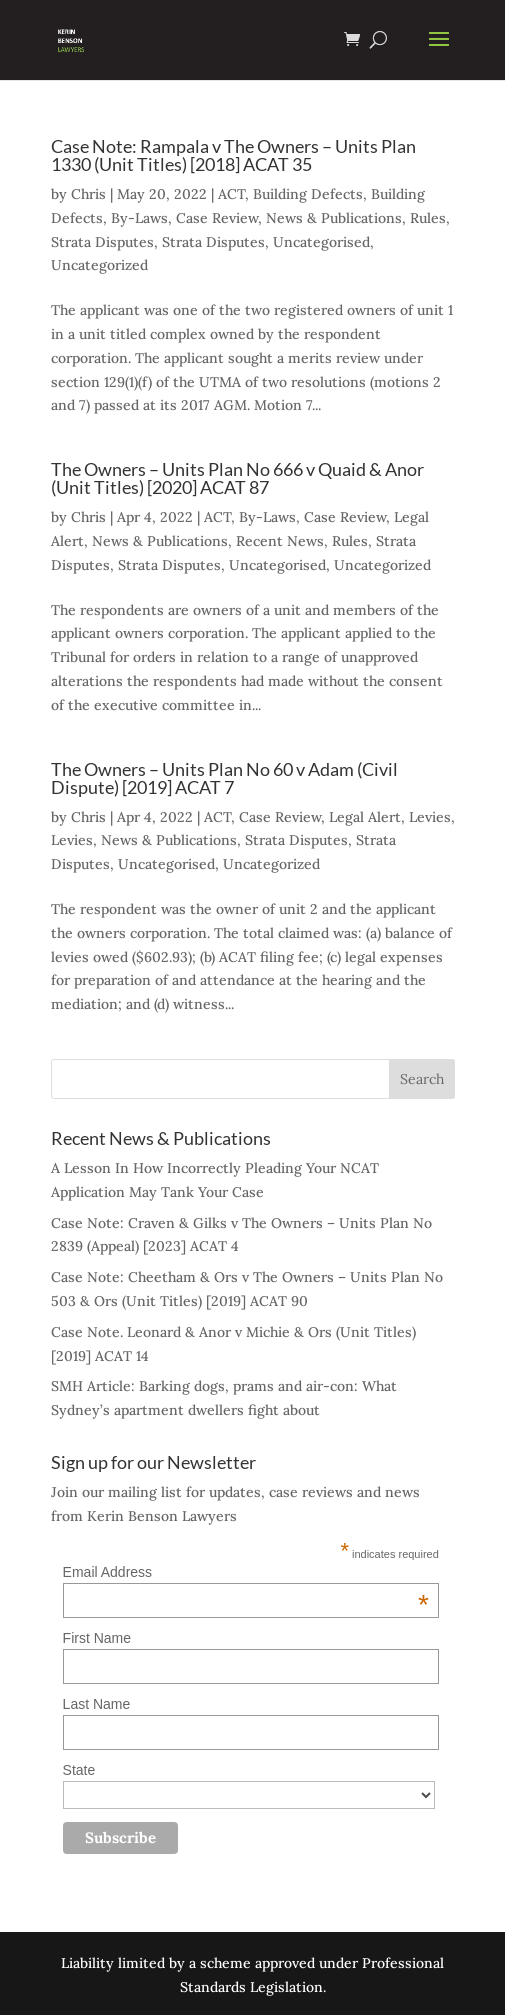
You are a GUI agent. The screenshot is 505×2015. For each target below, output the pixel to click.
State (79, 1770)
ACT (231, 194)
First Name (97, 1638)
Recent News (280, 541)
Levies (430, 817)
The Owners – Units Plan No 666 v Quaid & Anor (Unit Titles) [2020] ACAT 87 (237, 478)
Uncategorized (99, 265)
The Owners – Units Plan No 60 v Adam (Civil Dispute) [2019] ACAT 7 (224, 778)
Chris (88, 194)
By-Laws (139, 218)
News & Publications (334, 218)
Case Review (217, 218)
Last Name (97, 1704)
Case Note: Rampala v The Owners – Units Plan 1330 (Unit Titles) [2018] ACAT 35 (233, 155)
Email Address (246, 1572)
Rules (428, 218)
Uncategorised (321, 242)
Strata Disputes (102, 242)
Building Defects (308, 194)
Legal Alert (365, 817)
